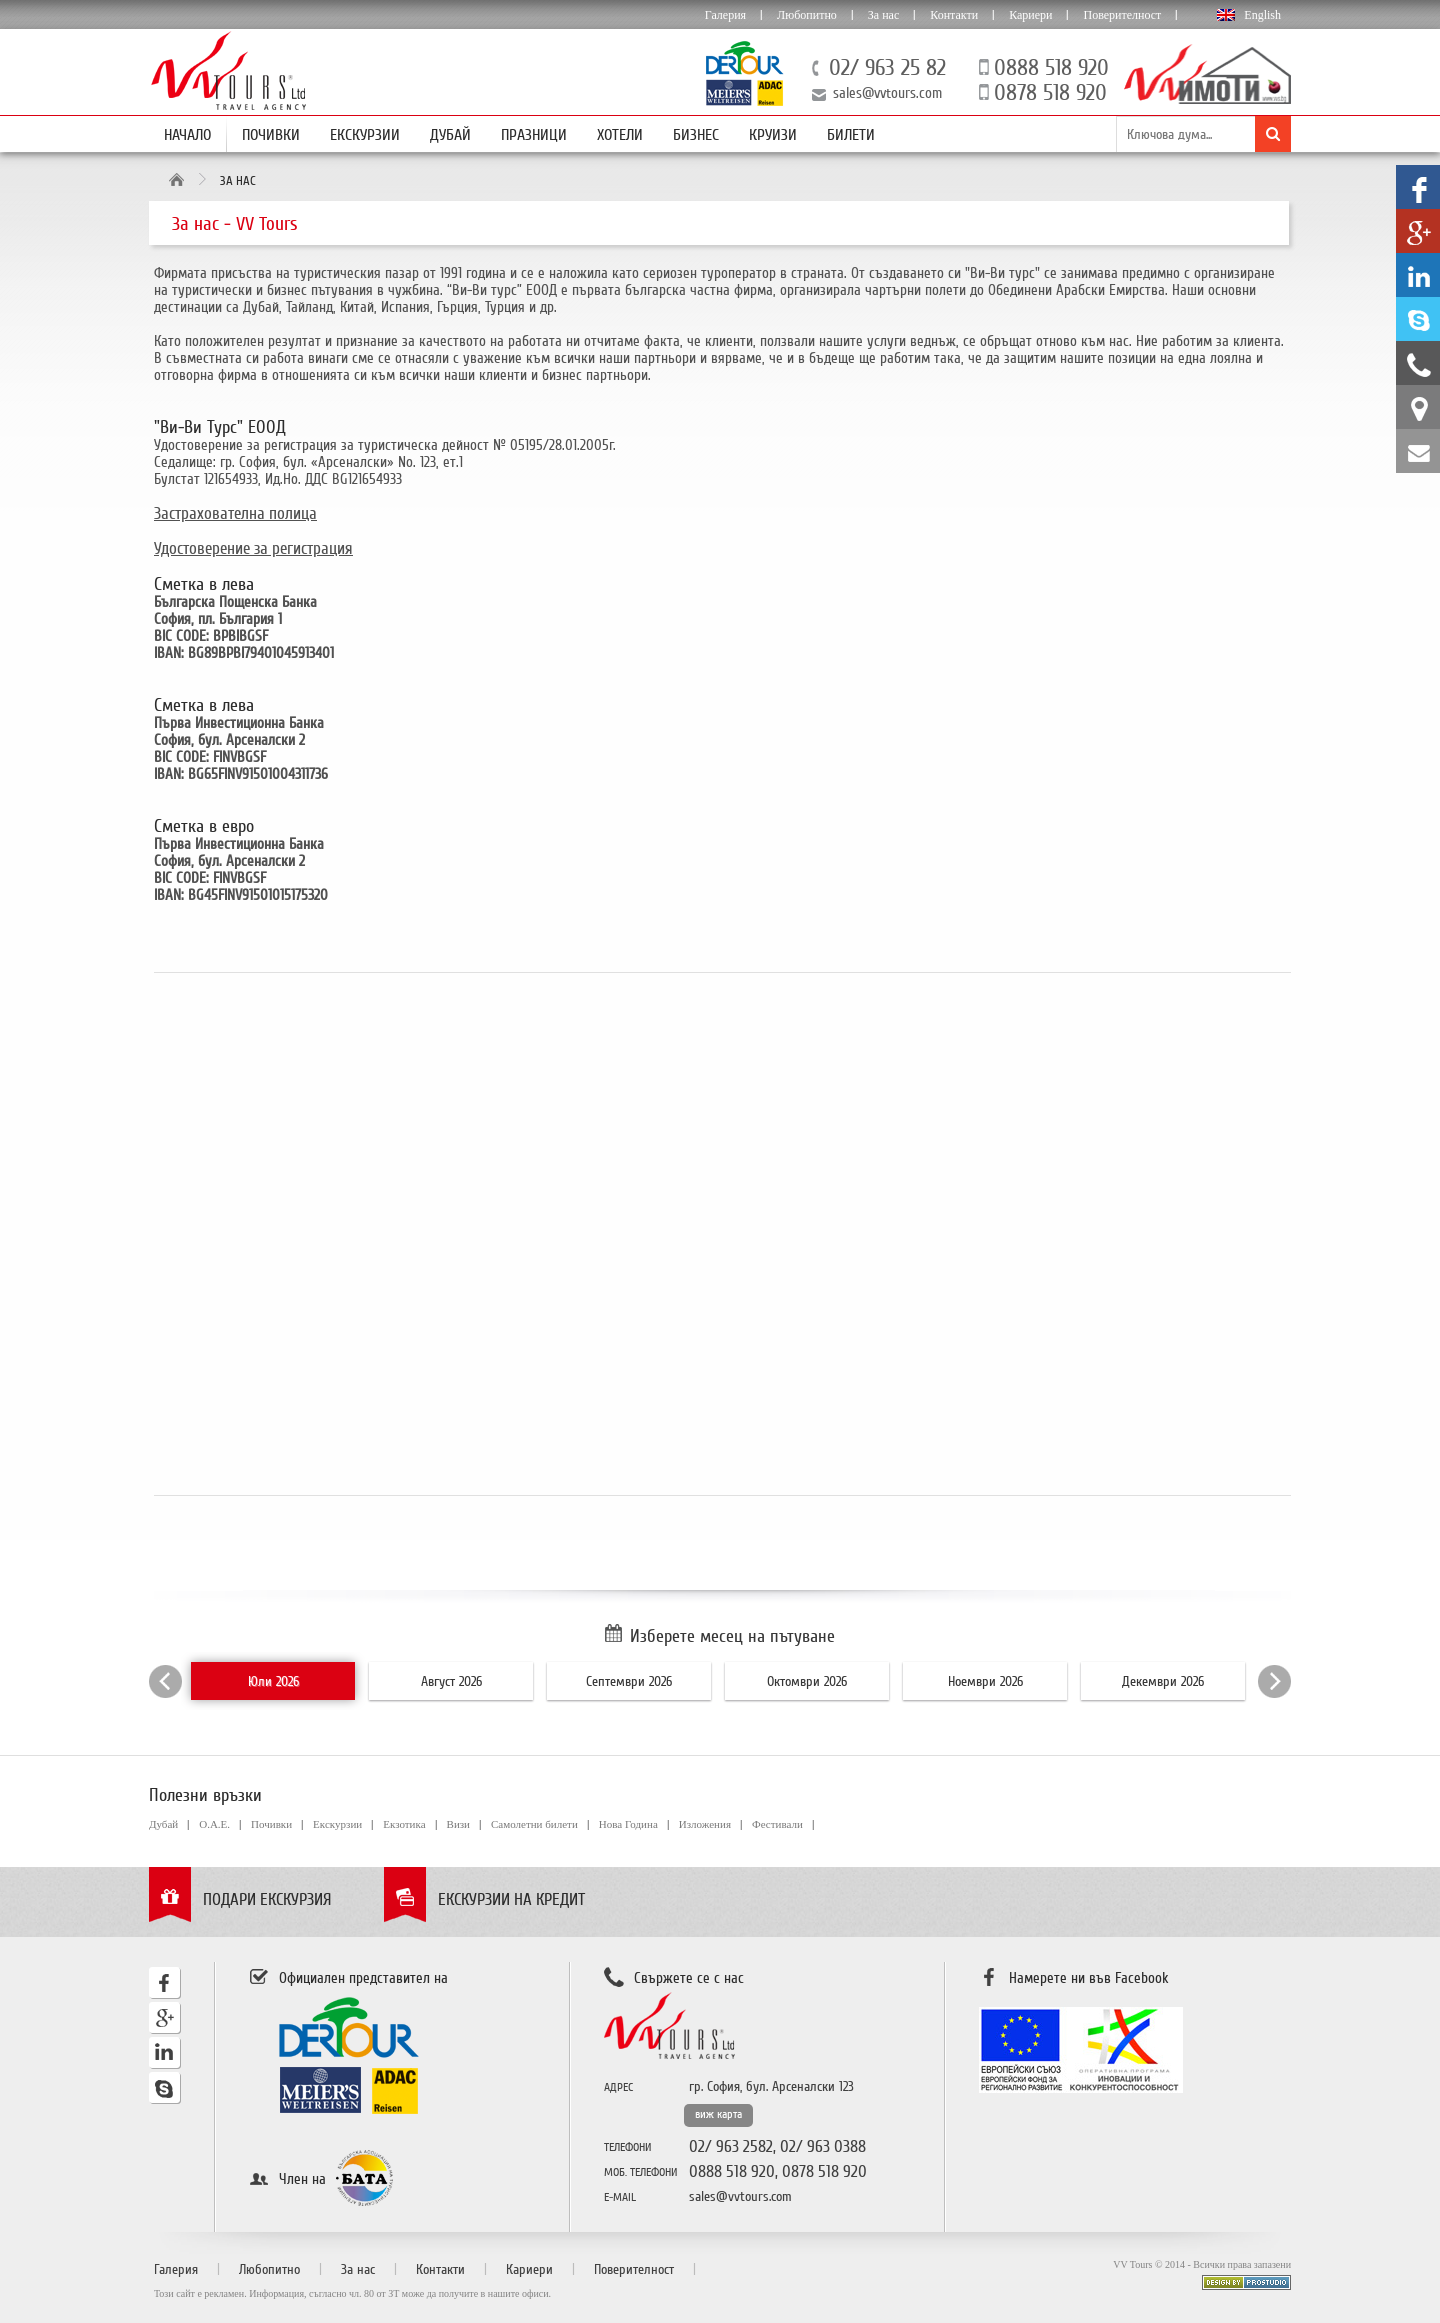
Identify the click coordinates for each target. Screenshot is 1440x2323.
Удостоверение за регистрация (253, 548)
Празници (534, 135)
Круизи (773, 135)
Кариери (1030, 15)
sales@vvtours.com (887, 93)
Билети (851, 135)
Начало (187, 135)
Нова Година (628, 1824)
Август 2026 (451, 1681)
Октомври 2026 (807, 1681)
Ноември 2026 (985, 1681)
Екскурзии (365, 135)
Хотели (620, 135)
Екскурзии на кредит (511, 1899)
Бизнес (696, 135)
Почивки (271, 135)
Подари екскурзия (267, 1899)
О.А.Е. (214, 1824)
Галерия (725, 15)
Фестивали (777, 1824)
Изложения (705, 1824)
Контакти (954, 15)
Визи (458, 1824)
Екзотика (404, 1824)
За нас (883, 15)
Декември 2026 (1163, 1681)
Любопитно (807, 15)
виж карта (718, 2114)
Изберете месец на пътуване (732, 1636)
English (1262, 15)
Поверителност (1122, 15)
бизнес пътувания (320, 290)
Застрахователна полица (235, 513)
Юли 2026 (273, 1681)
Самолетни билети (534, 1824)
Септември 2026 (629, 1681)
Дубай (450, 135)
